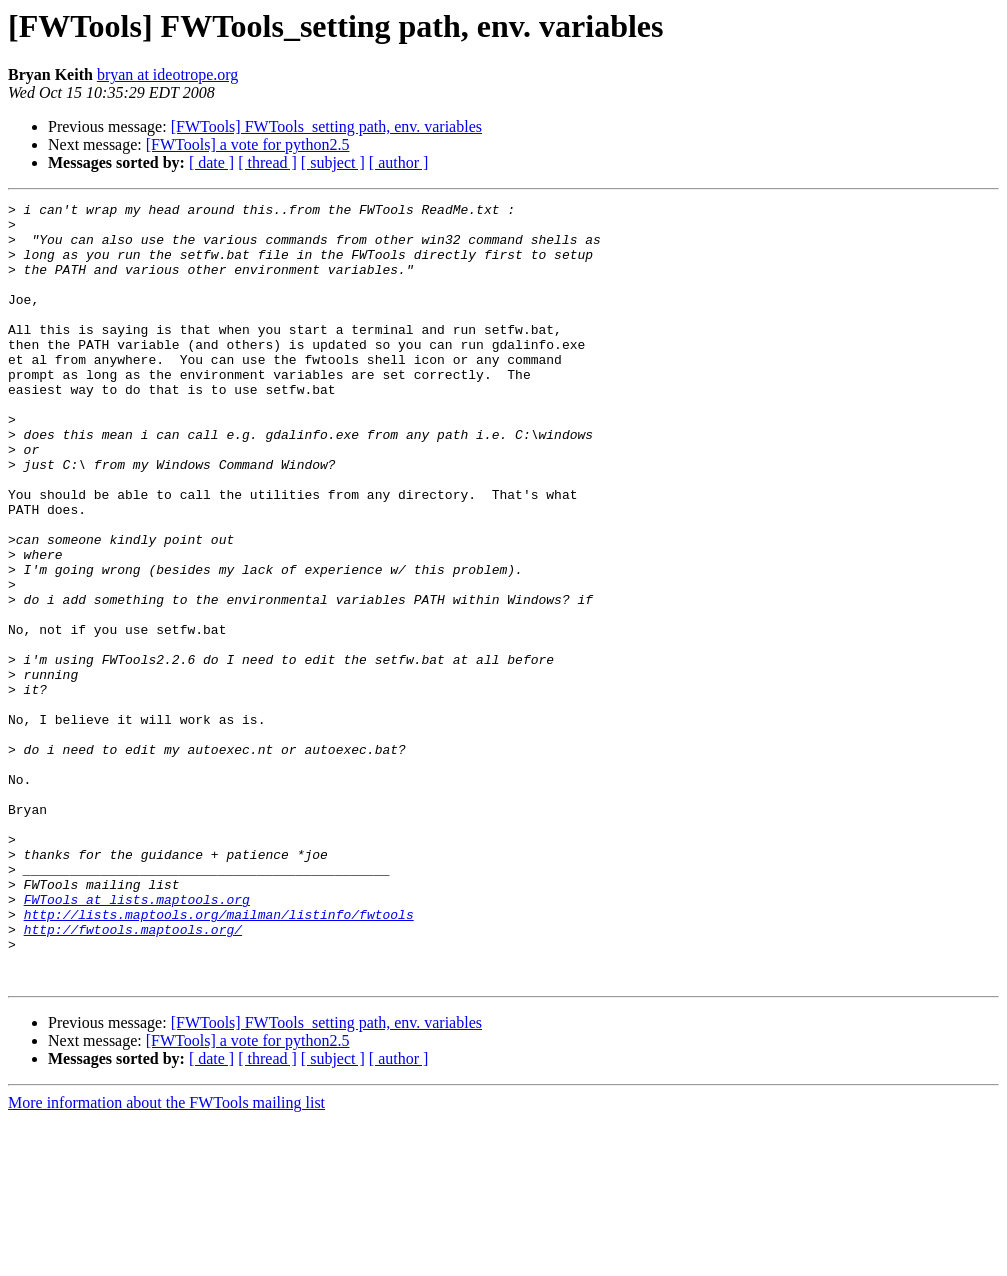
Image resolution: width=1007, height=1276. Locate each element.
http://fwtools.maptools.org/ (133, 1076)
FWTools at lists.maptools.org (137, 1040)
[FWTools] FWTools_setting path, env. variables (326, 126)
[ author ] (399, 162)
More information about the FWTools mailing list (166, 1258)
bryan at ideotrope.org (167, 74)
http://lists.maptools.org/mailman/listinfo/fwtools (219, 1058)
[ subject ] (333, 162)
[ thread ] (267, 162)
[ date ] (211, 162)
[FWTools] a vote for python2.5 (248, 144)
